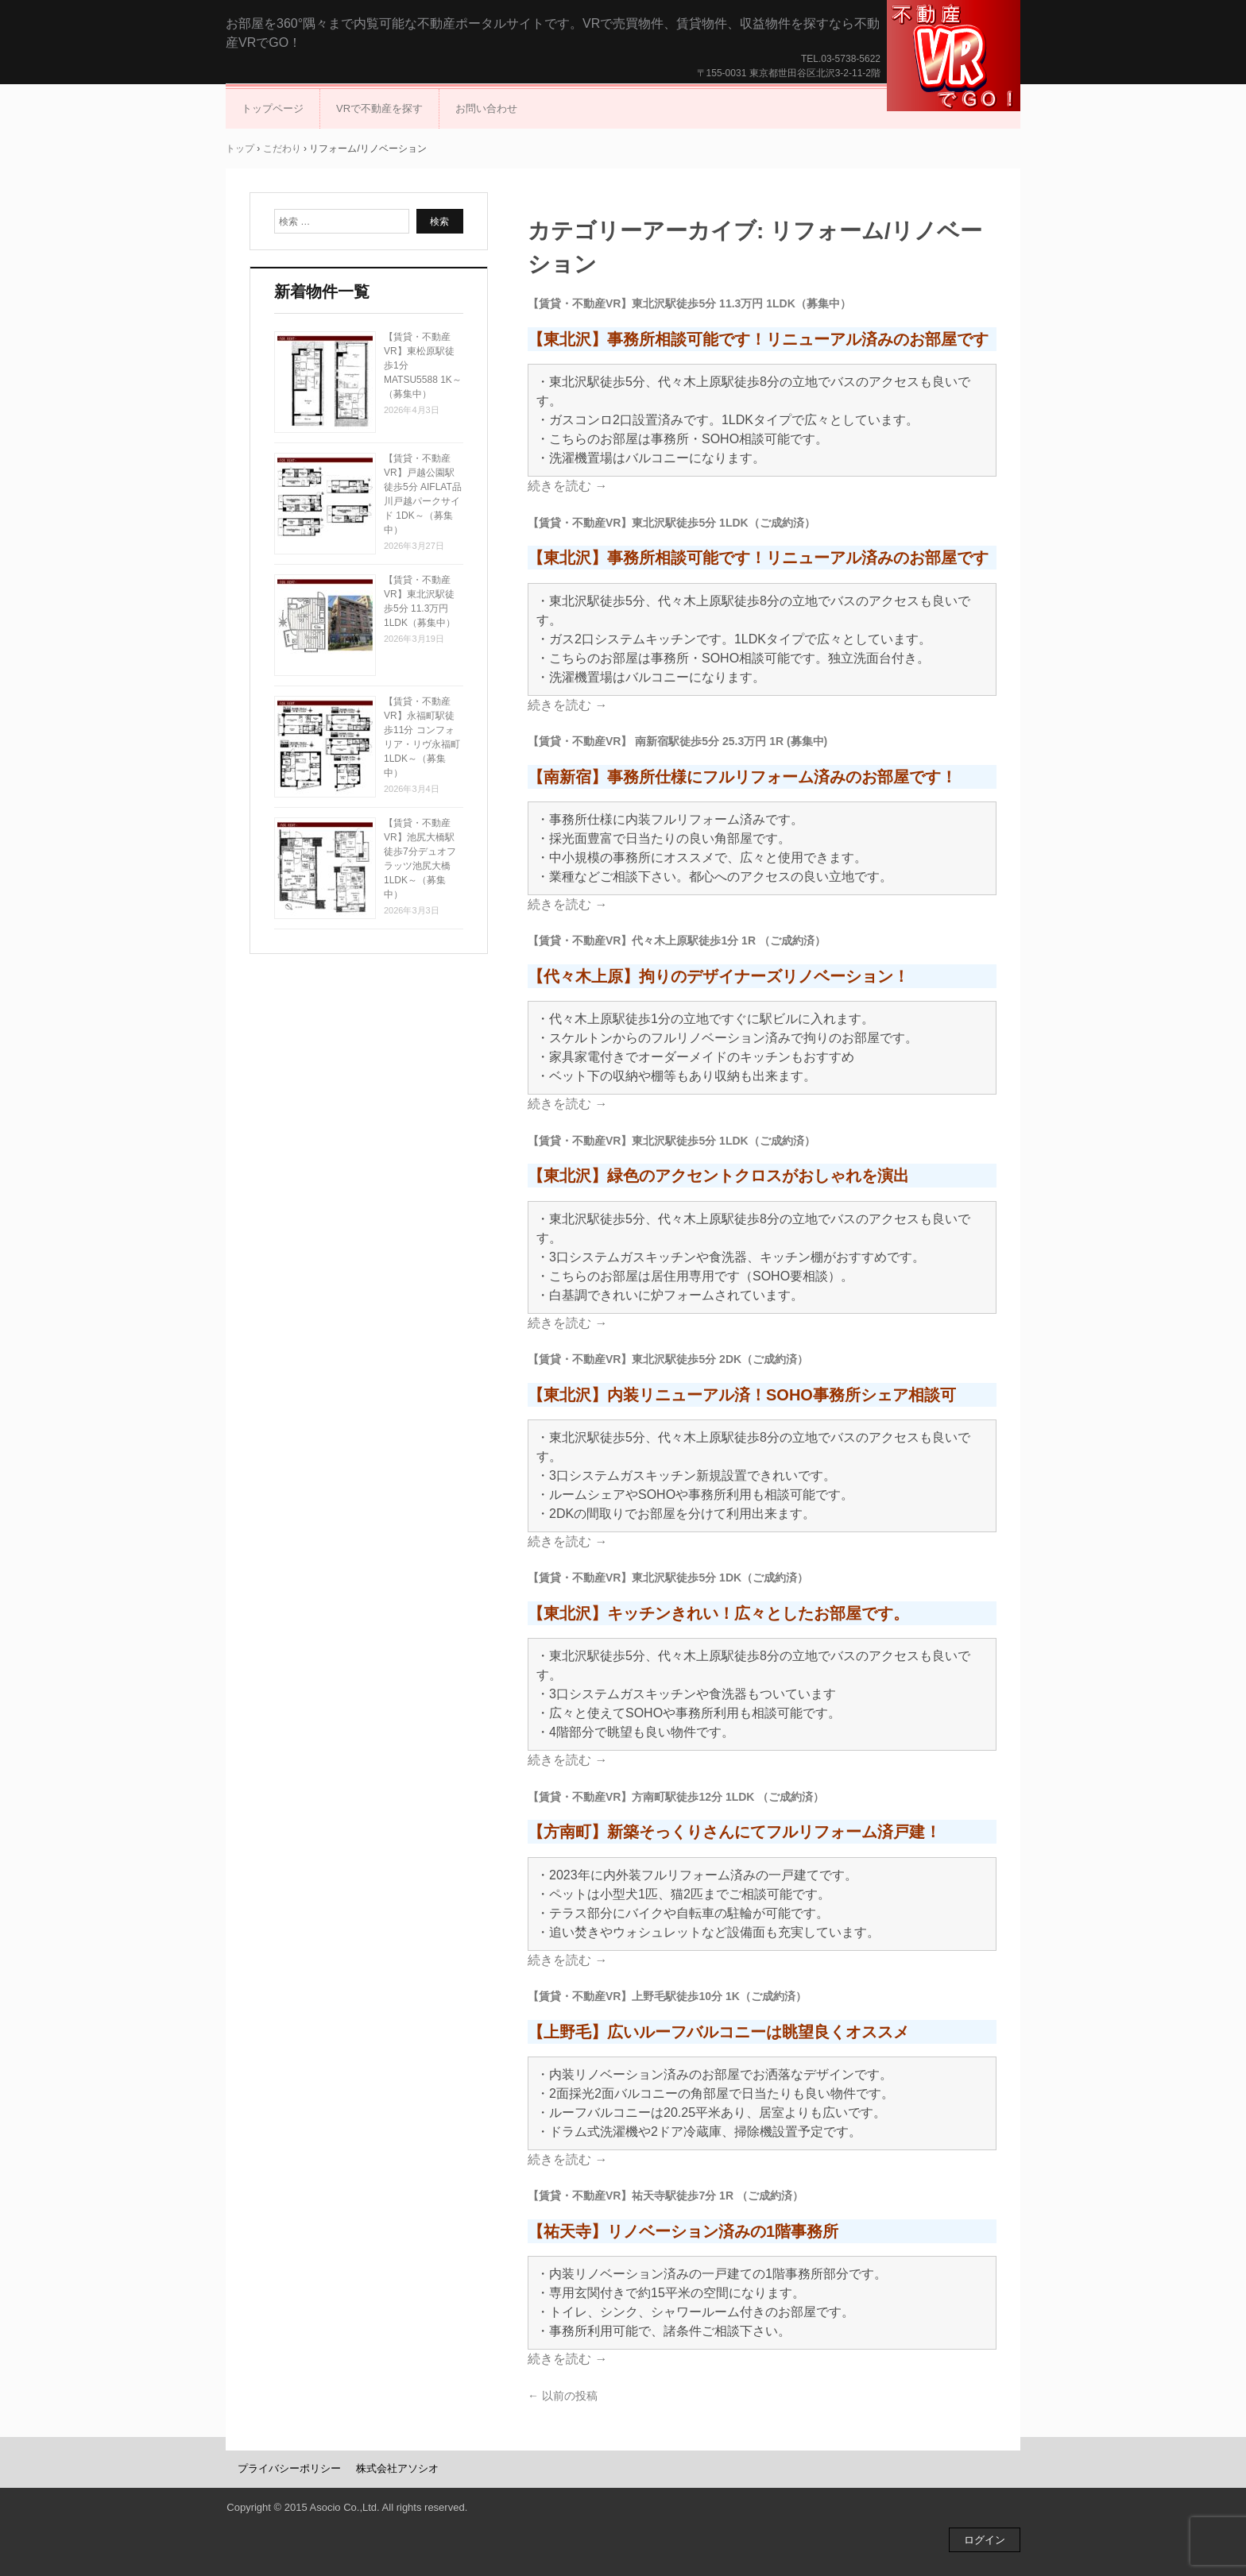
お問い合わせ (486, 108)
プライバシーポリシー (289, 2468)
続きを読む (567, 485)
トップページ (273, 108)
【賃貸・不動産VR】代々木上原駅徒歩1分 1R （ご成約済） (677, 940)
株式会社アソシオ (397, 2468)
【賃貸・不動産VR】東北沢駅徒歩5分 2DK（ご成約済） (668, 1359)
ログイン (984, 2540)
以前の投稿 (563, 2395)
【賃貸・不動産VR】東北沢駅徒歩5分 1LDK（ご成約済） (671, 522)
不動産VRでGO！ (953, 55)
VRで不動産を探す (379, 108)
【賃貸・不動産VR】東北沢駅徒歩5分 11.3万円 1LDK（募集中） (689, 303)
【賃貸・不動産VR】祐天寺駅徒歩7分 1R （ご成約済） (665, 2195)
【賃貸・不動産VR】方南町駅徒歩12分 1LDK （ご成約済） (676, 1796)
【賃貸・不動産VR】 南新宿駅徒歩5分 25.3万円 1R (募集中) (677, 741)
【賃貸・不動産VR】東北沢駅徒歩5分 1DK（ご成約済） (668, 1577)
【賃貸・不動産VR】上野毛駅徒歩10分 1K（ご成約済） (667, 1996)
